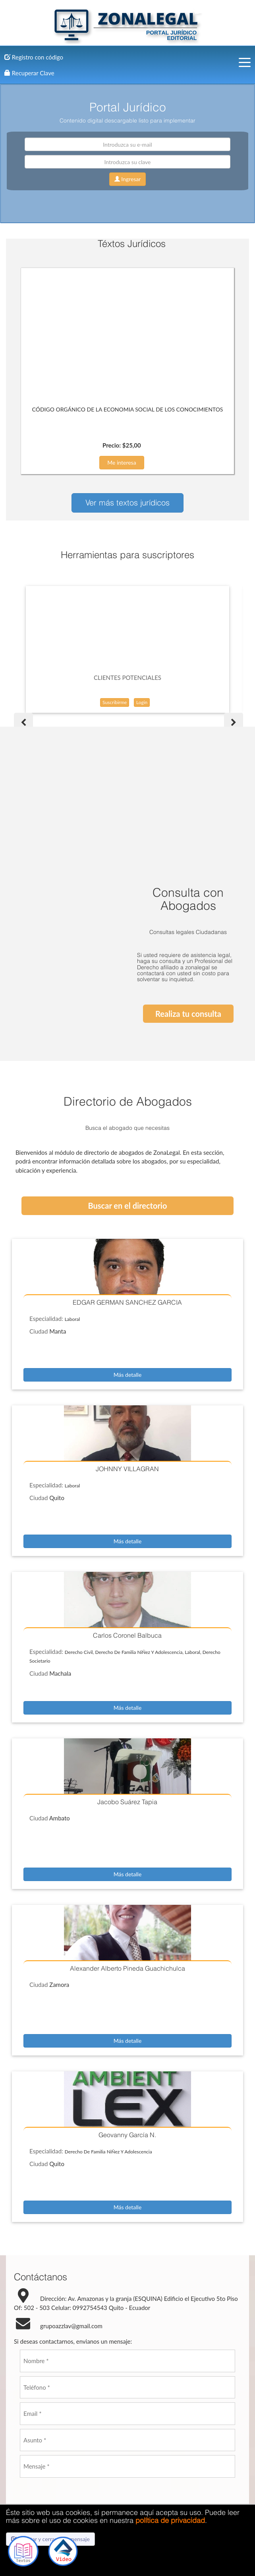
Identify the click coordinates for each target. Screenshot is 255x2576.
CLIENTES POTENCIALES (127, 677)
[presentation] (80, 2373)
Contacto (127, 2477)
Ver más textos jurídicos (127, 502)
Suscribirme (114, 702)
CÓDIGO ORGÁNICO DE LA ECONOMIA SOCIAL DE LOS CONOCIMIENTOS (127, 409)
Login (141, 702)
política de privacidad (170, 2520)
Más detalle (128, 1249)
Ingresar (127, 179)
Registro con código (33, 57)
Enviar (111, 2408)
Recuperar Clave (29, 73)
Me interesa (121, 462)
